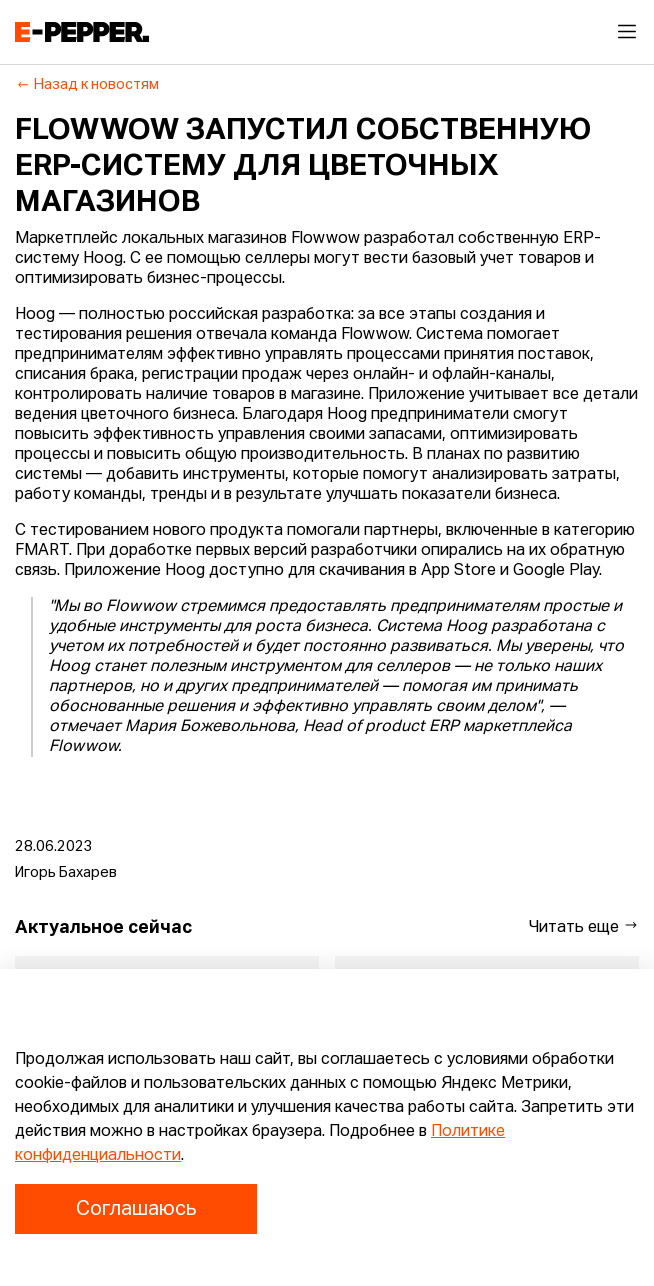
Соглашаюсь (136, 1209)
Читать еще (584, 926)
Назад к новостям (87, 85)
